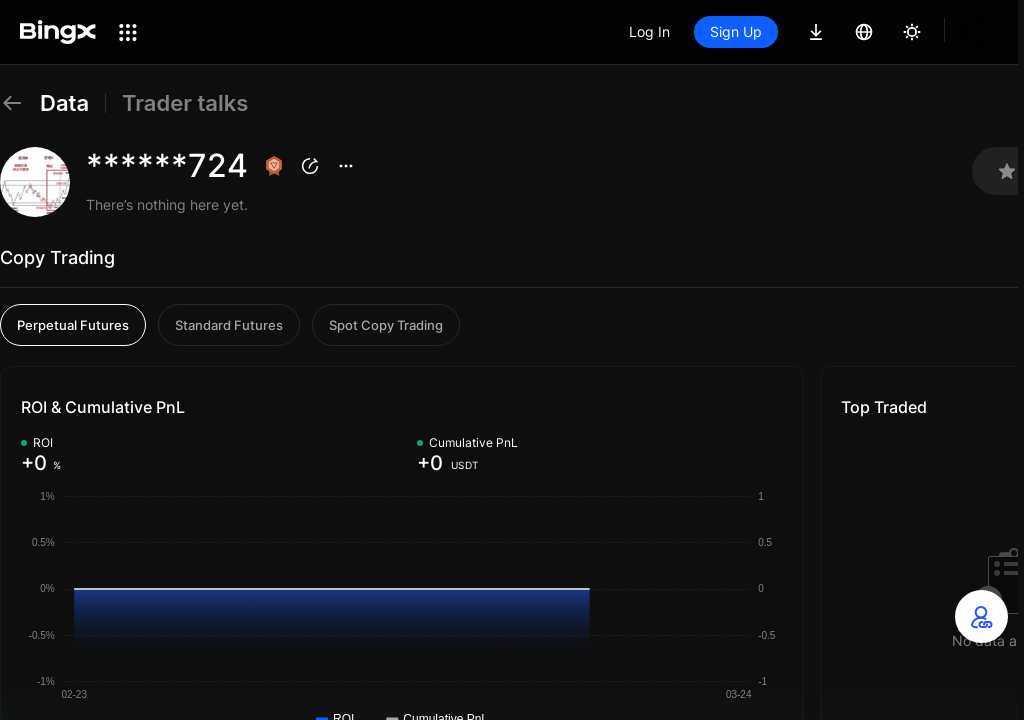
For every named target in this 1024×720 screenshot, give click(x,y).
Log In (649, 31)
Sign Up (736, 31)
